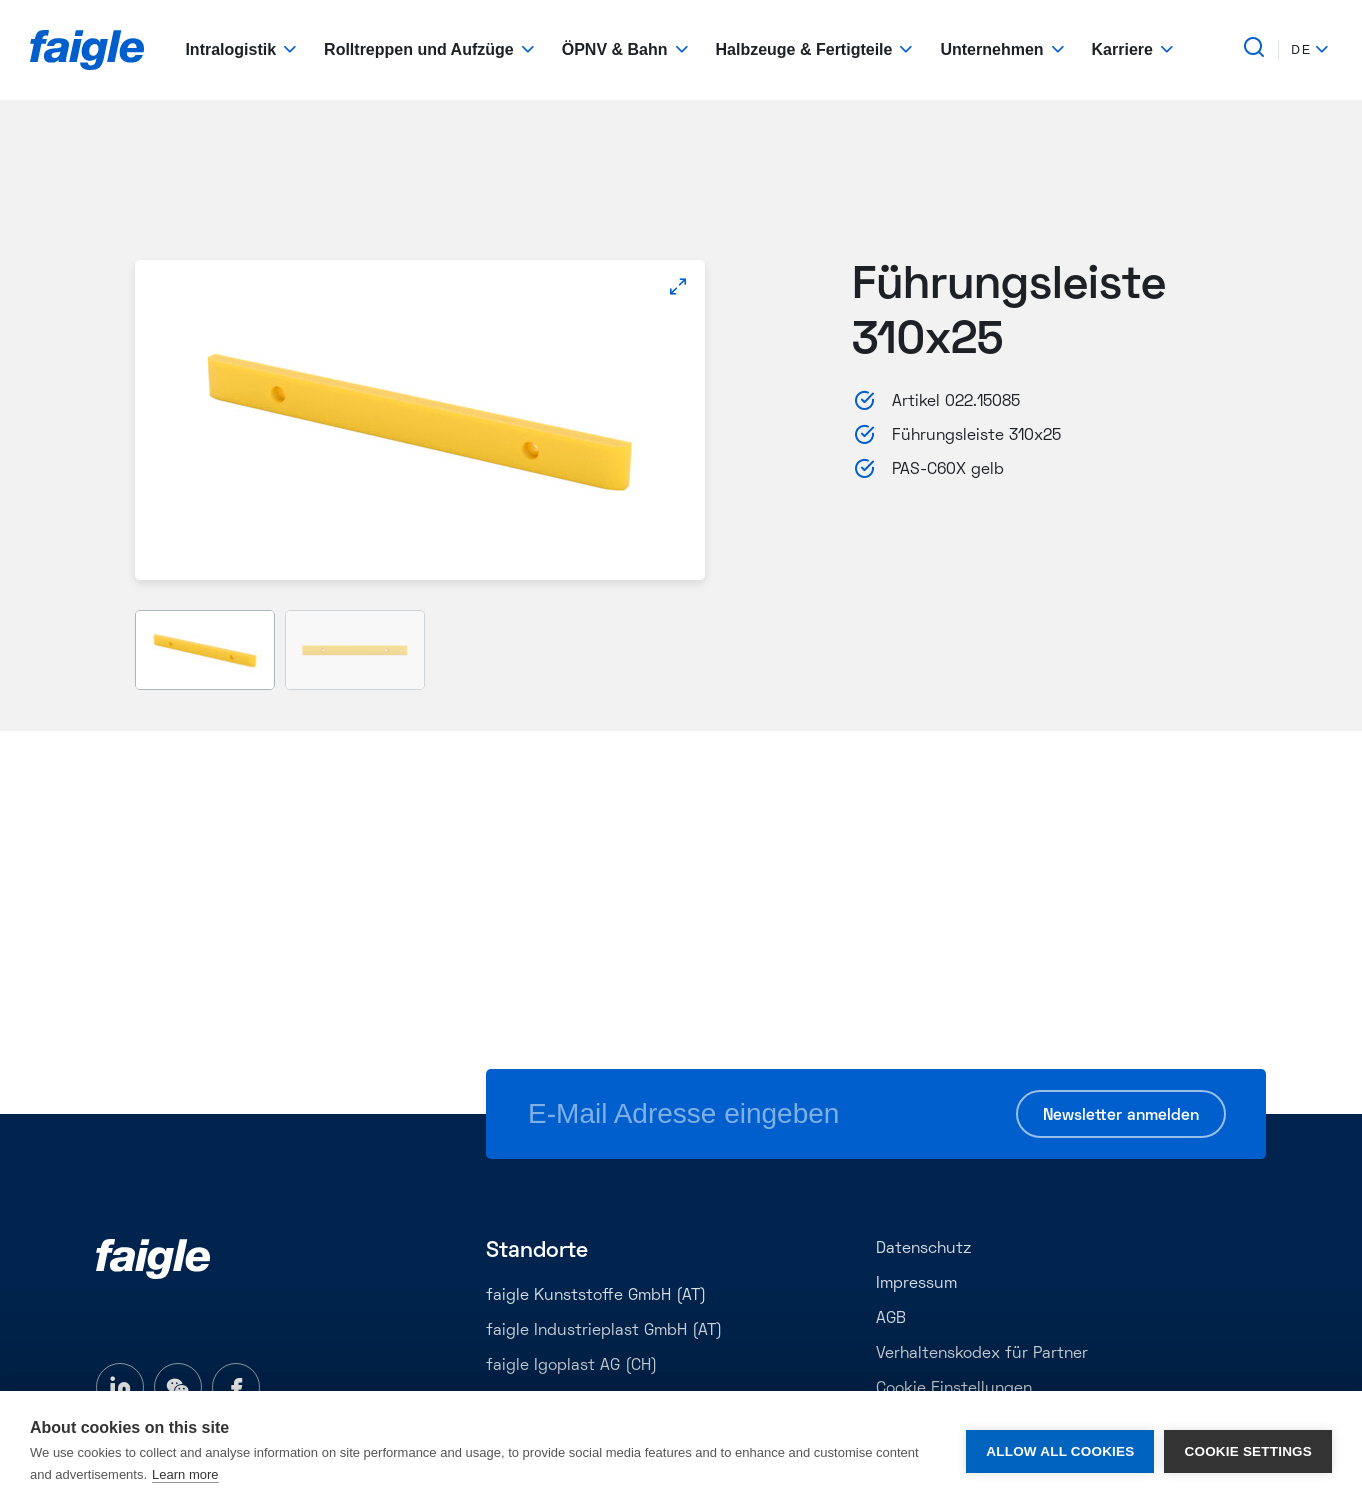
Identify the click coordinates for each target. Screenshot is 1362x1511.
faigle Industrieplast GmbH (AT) (604, 1331)
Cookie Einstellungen (954, 1389)
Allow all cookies (1060, 1451)
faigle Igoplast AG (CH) (571, 1366)
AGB (891, 1319)
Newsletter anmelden (1121, 1116)
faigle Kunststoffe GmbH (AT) (596, 1296)
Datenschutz (923, 1249)
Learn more (185, 1474)
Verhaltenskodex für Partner (982, 1354)
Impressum (916, 1284)
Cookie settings (1248, 1451)
